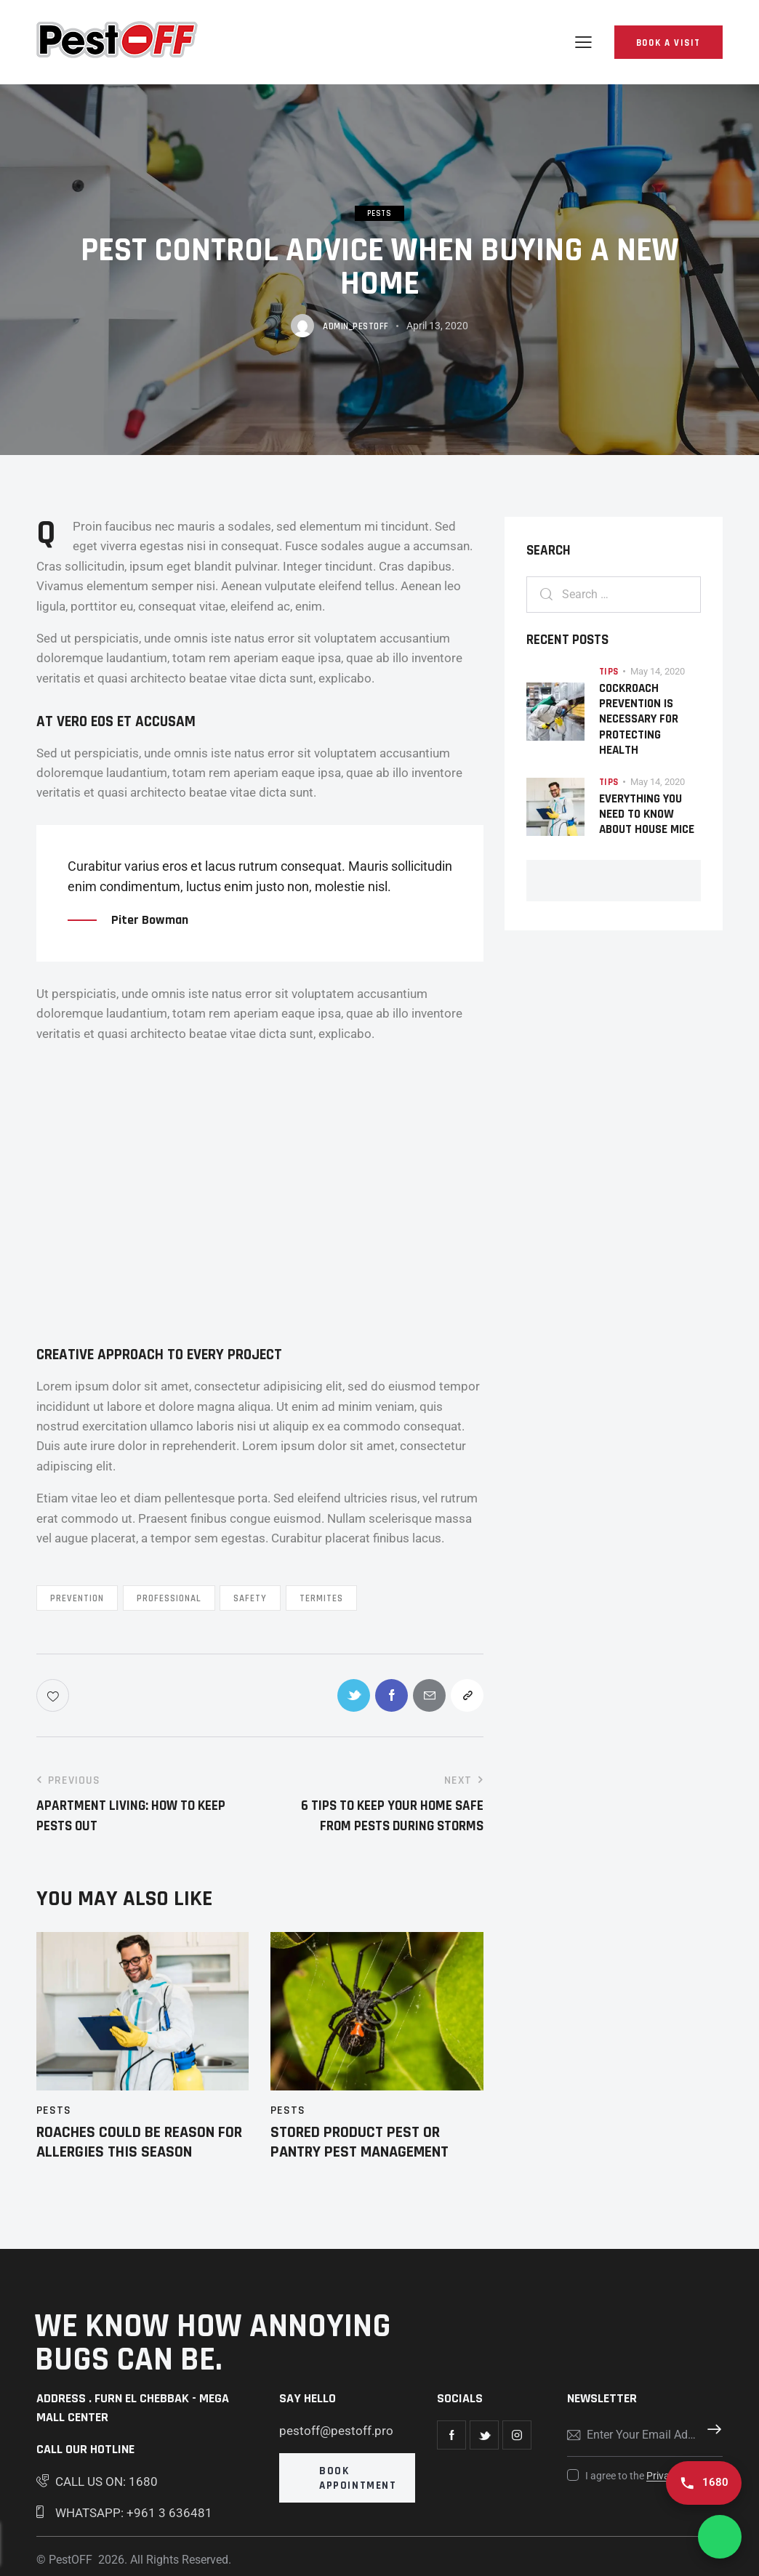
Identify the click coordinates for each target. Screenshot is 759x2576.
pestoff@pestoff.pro (336, 2430)
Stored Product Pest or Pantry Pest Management (359, 2142)
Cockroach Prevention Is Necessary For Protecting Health (638, 719)
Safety (250, 1598)
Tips (609, 671)
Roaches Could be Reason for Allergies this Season (139, 2142)
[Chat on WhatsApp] (720, 2537)
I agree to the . (648, 2476)
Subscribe (712, 2435)
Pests (380, 214)
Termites (321, 1598)
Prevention (77, 1598)
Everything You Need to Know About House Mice (646, 815)
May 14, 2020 (657, 671)
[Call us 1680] (704, 2483)
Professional (169, 1598)
